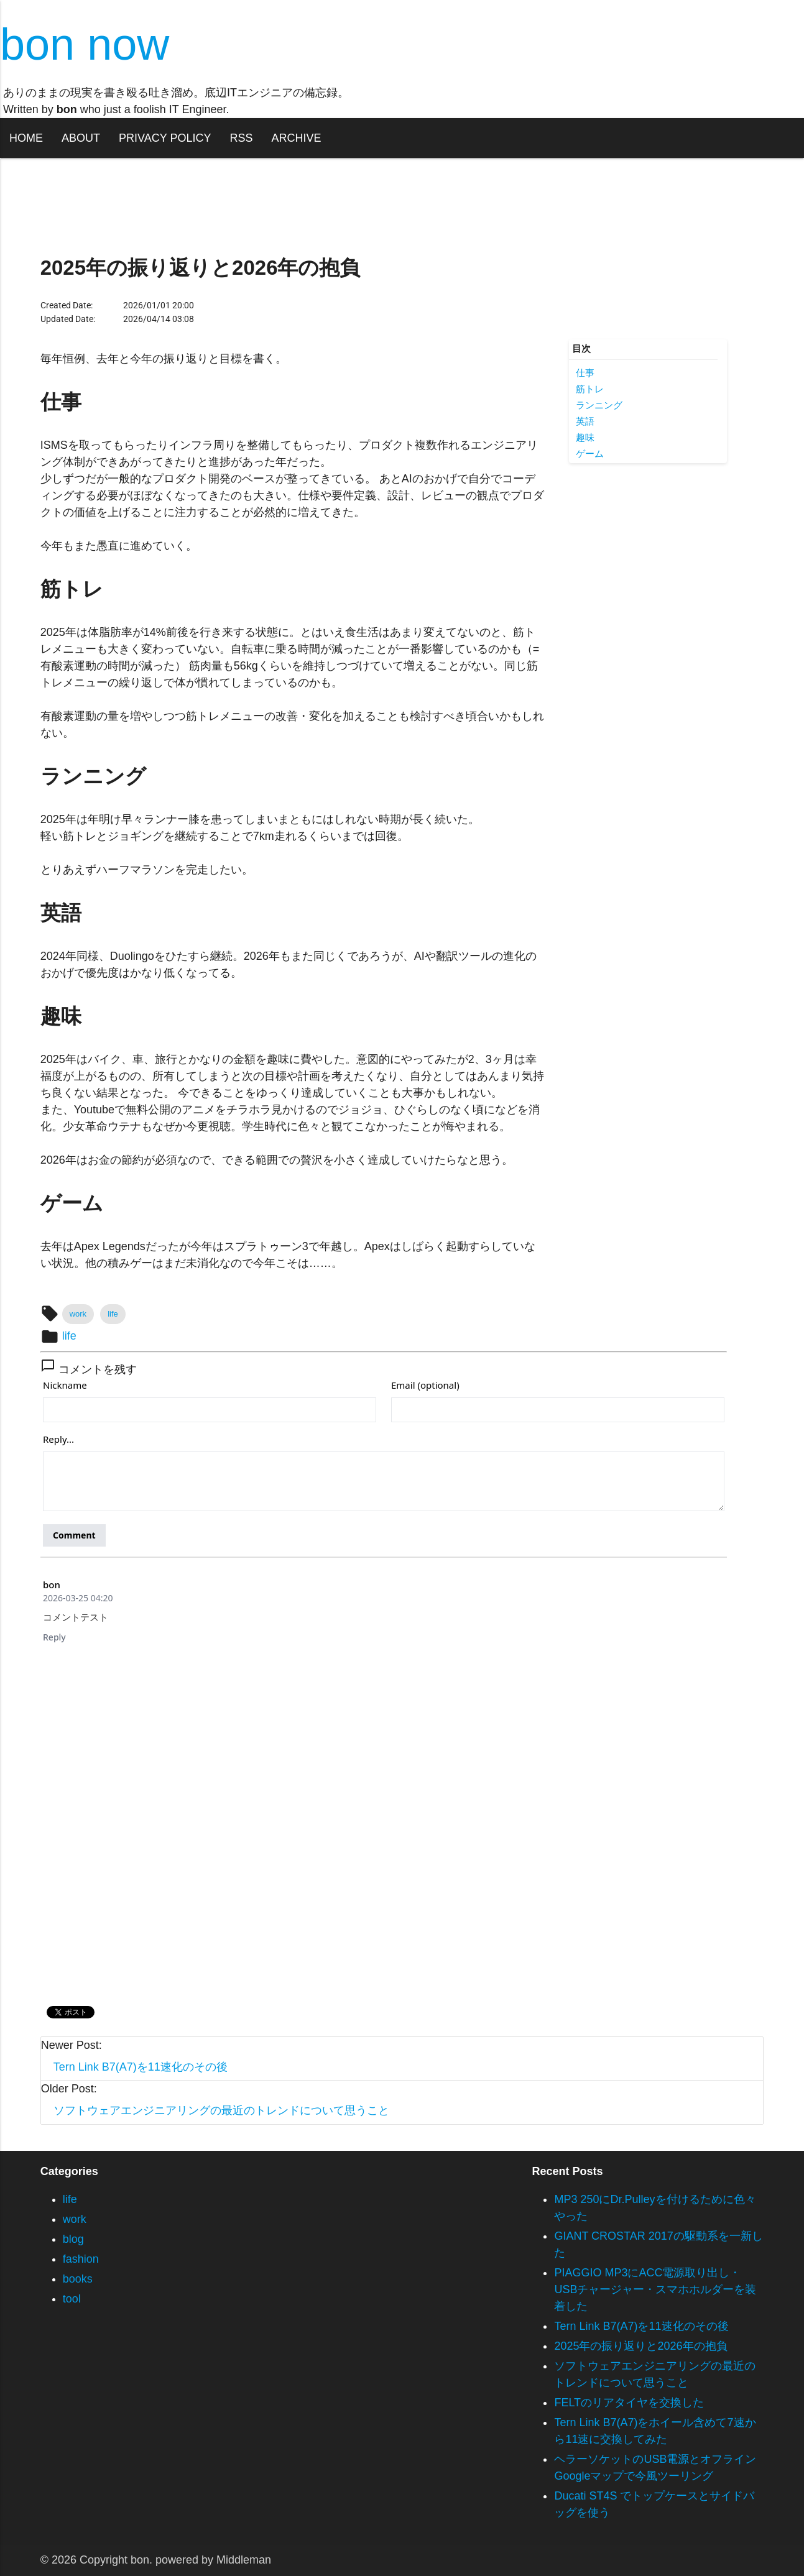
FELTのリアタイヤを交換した (629, 2402)
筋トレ (590, 389)
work (78, 1313)
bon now (84, 44)
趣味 (585, 437)
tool (72, 2299)
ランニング (599, 405)
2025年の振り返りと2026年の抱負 (640, 2346)
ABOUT (81, 138)
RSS (240, 138)
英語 (585, 421)
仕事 (585, 372)
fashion (81, 2259)
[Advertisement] (648, 658)
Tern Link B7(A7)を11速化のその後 (140, 2067)
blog (73, 2239)
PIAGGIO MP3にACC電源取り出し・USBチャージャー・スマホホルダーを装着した (655, 2289)
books (78, 2279)
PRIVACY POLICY (165, 138)
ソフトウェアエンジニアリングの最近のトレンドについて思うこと (221, 2110)
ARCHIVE (296, 138)
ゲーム (590, 453)
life (113, 1313)
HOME (26, 138)
